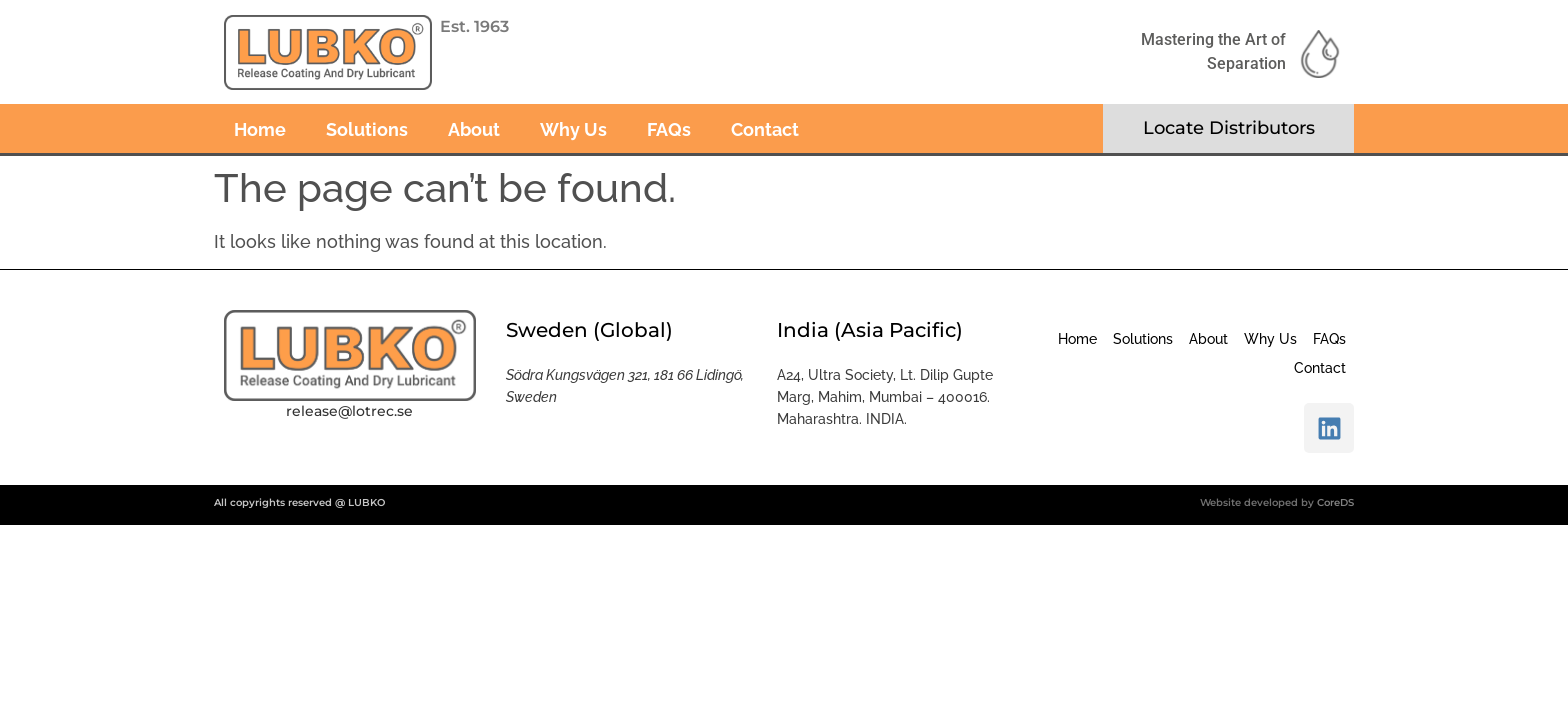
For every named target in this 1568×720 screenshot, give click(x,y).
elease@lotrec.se (352, 411)
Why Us (573, 129)
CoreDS (1335, 502)
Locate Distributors (1229, 128)
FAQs (669, 129)
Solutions (367, 129)
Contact (765, 129)
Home (260, 129)
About (474, 129)
